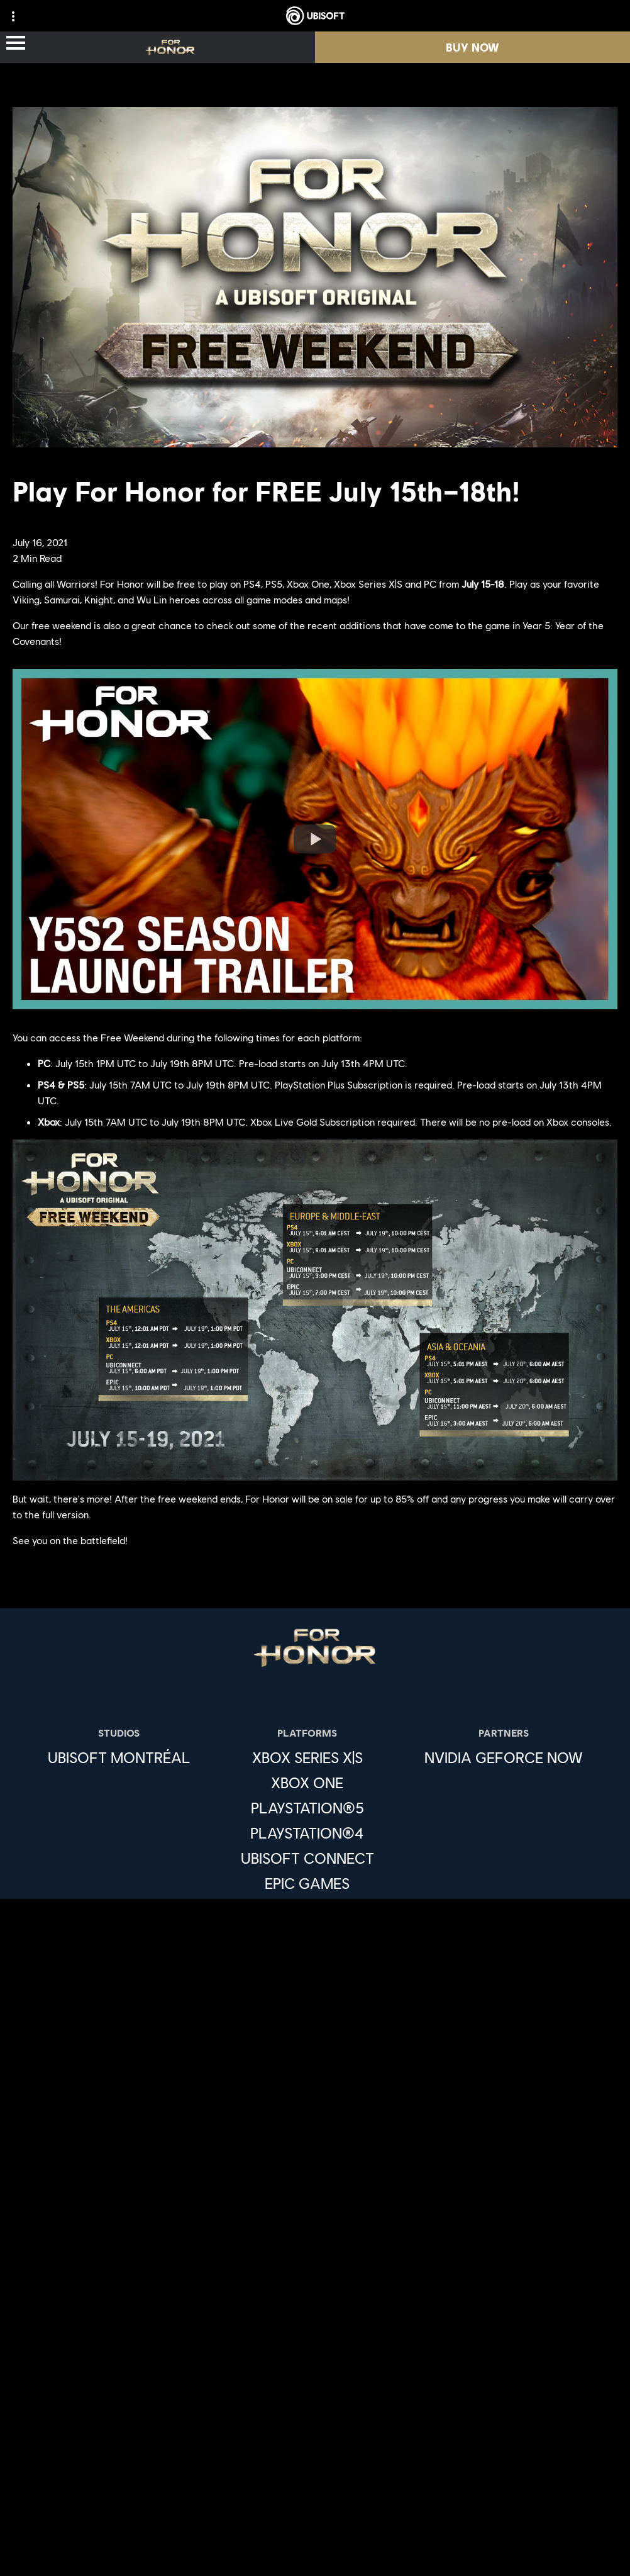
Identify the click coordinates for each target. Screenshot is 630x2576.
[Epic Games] (307, 1883)
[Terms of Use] (315, 2470)
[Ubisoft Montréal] (119, 1757)
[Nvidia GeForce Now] (503, 1757)
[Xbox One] (307, 1782)
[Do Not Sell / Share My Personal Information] (315, 2512)
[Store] (315, 2282)
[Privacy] (315, 2450)
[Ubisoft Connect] (315, 2308)
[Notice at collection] (315, 2491)
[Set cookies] (315, 2554)
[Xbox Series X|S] (307, 1757)
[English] (314, 2125)
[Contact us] (315, 2429)
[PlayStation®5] (307, 1807)
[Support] (315, 2383)
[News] (315, 2358)
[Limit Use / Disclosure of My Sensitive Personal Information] (315, 2533)
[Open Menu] (15, 44)
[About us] (315, 2333)
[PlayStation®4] (307, 1833)
